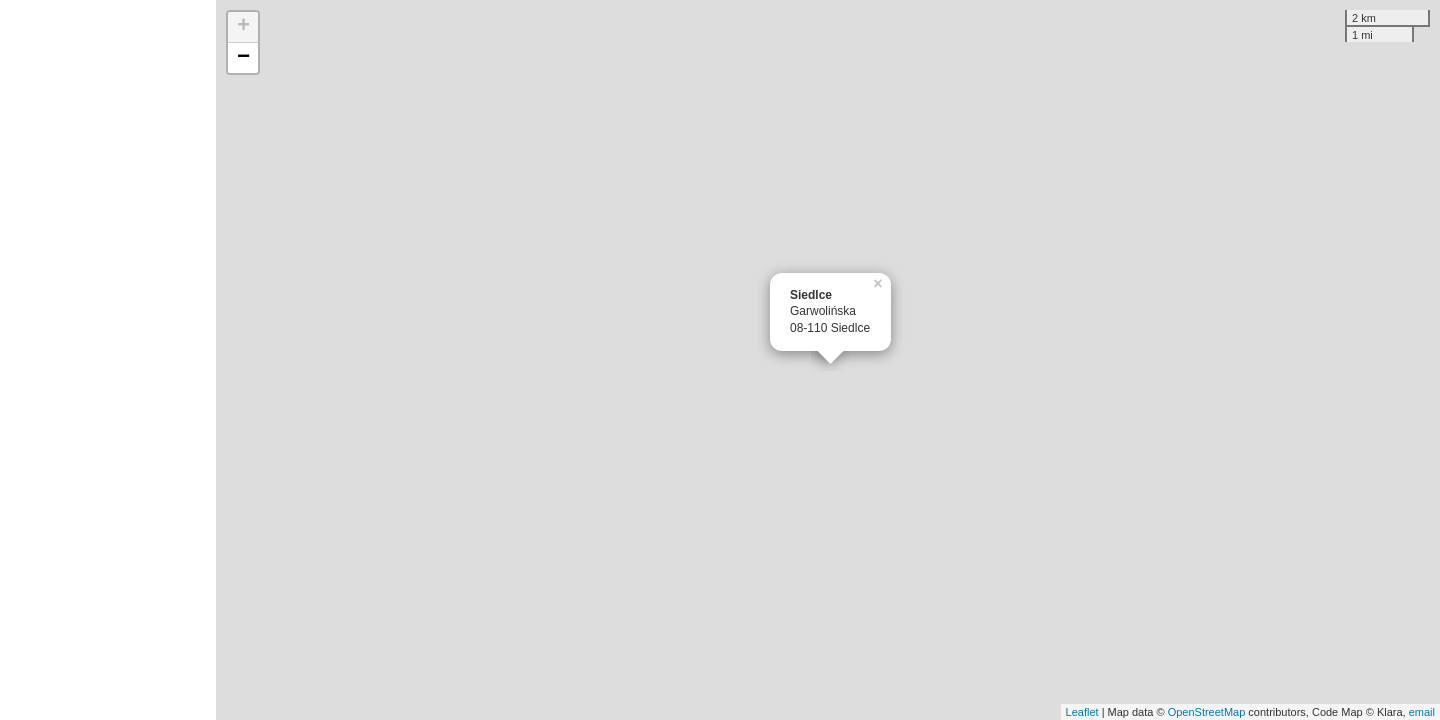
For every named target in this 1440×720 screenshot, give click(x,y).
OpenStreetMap (1207, 712)
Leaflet (1082, 712)
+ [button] (243, 27)
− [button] (243, 58)
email (1422, 712)
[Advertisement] (108, 360)
